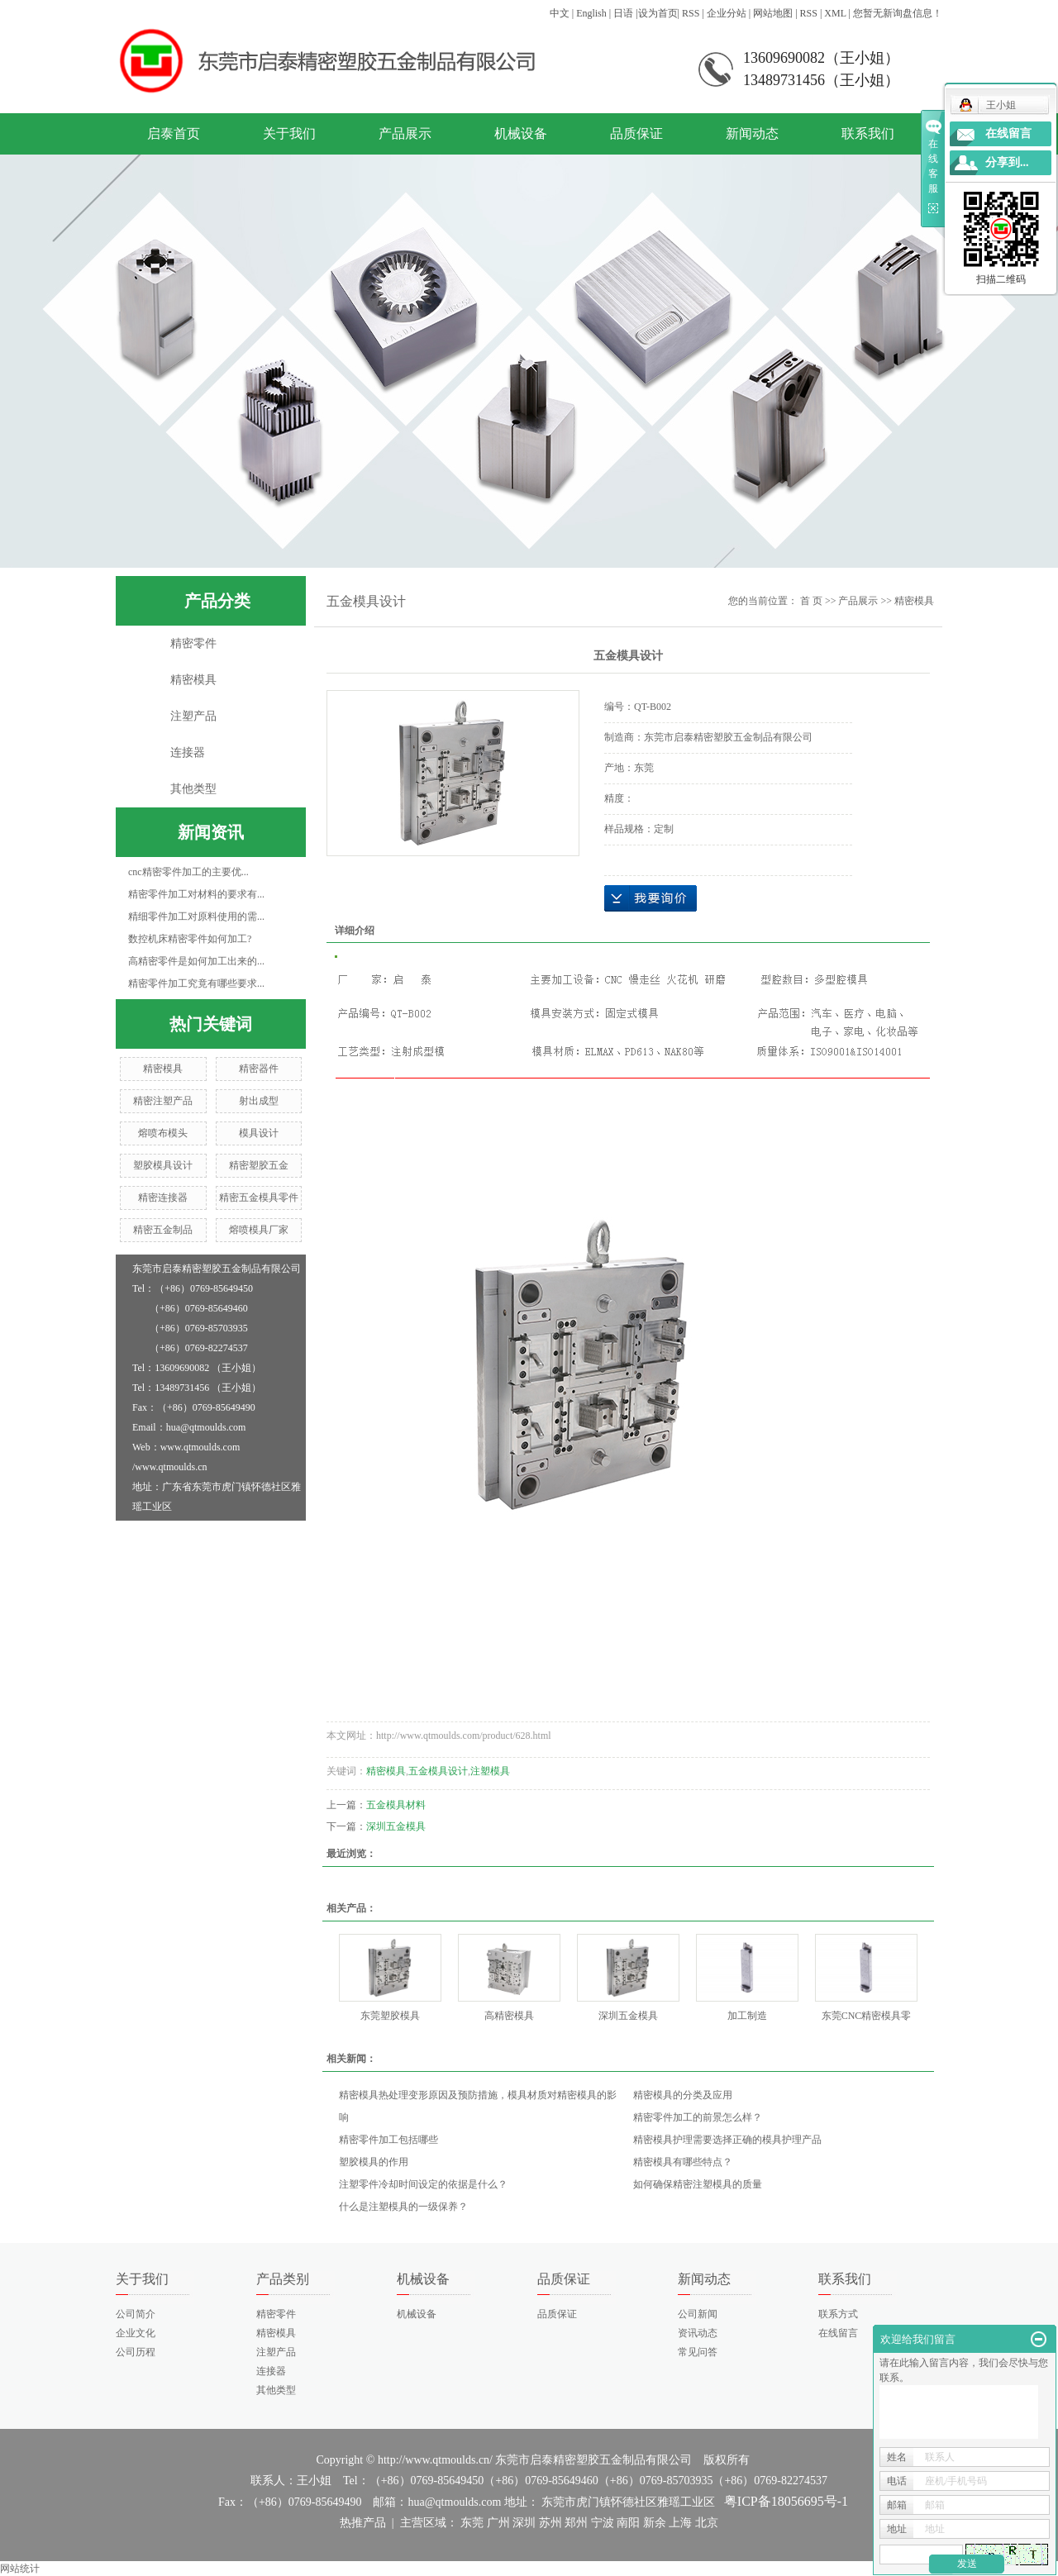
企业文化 (135, 2333)
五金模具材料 (396, 1805)
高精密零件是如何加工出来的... (196, 961)
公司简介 (135, 2314)
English (591, 13)
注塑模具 (490, 1771)
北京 (706, 2522)
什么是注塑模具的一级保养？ (403, 2206)
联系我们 (867, 133)
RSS (690, 13)
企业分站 (726, 13)
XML (835, 13)
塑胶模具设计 (163, 1165)
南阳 (628, 2522)
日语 (623, 13)
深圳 (524, 2522)
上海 (680, 2522)
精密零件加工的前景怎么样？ (697, 2117)
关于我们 (289, 133)
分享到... (1007, 162)
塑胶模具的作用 (373, 2162)
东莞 (472, 2522)
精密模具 (193, 680)
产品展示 (405, 133)
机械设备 (520, 133)
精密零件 (193, 643)
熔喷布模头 (163, 1133)
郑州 (576, 2522)
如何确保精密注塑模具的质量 (697, 2184)
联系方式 (838, 2314)
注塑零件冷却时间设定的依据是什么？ (423, 2184)
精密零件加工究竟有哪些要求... (196, 983)
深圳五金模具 (396, 1826)
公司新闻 (697, 2314)
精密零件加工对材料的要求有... (196, 894)
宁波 (602, 2522)
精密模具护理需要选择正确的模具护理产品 (727, 2139)
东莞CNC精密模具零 (867, 2015)
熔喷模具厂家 (258, 1230)
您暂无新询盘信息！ (897, 13)
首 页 (811, 601)
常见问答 (697, 2352)
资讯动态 (697, 2333)
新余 (654, 2522)
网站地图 (773, 13)
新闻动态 (752, 133)
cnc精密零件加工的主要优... (188, 872)
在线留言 (838, 2333)
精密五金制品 (163, 1230)
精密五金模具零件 (258, 1197)
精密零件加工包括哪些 (388, 2139)
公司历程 (135, 2352)
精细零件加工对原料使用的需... (196, 916)
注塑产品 (193, 716)
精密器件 (259, 1068)
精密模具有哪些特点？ (682, 2162)
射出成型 (259, 1101)
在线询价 (650, 898)
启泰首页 (173, 133)
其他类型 (193, 789)
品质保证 (636, 133)
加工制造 (747, 2015)
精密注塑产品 (163, 1101)
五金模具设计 (438, 1771)
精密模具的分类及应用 (682, 2095)
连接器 (187, 752)
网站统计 (20, 2568)
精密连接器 (163, 1197)
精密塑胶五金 (258, 1165)
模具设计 (259, 1133)
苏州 (550, 2522)
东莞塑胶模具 (390, 2015)
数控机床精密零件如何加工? (189, 939)
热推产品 (363, 2522)
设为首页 (658, 13)
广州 (498, 2522)
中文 (560, 13)
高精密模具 (509, 2015)
